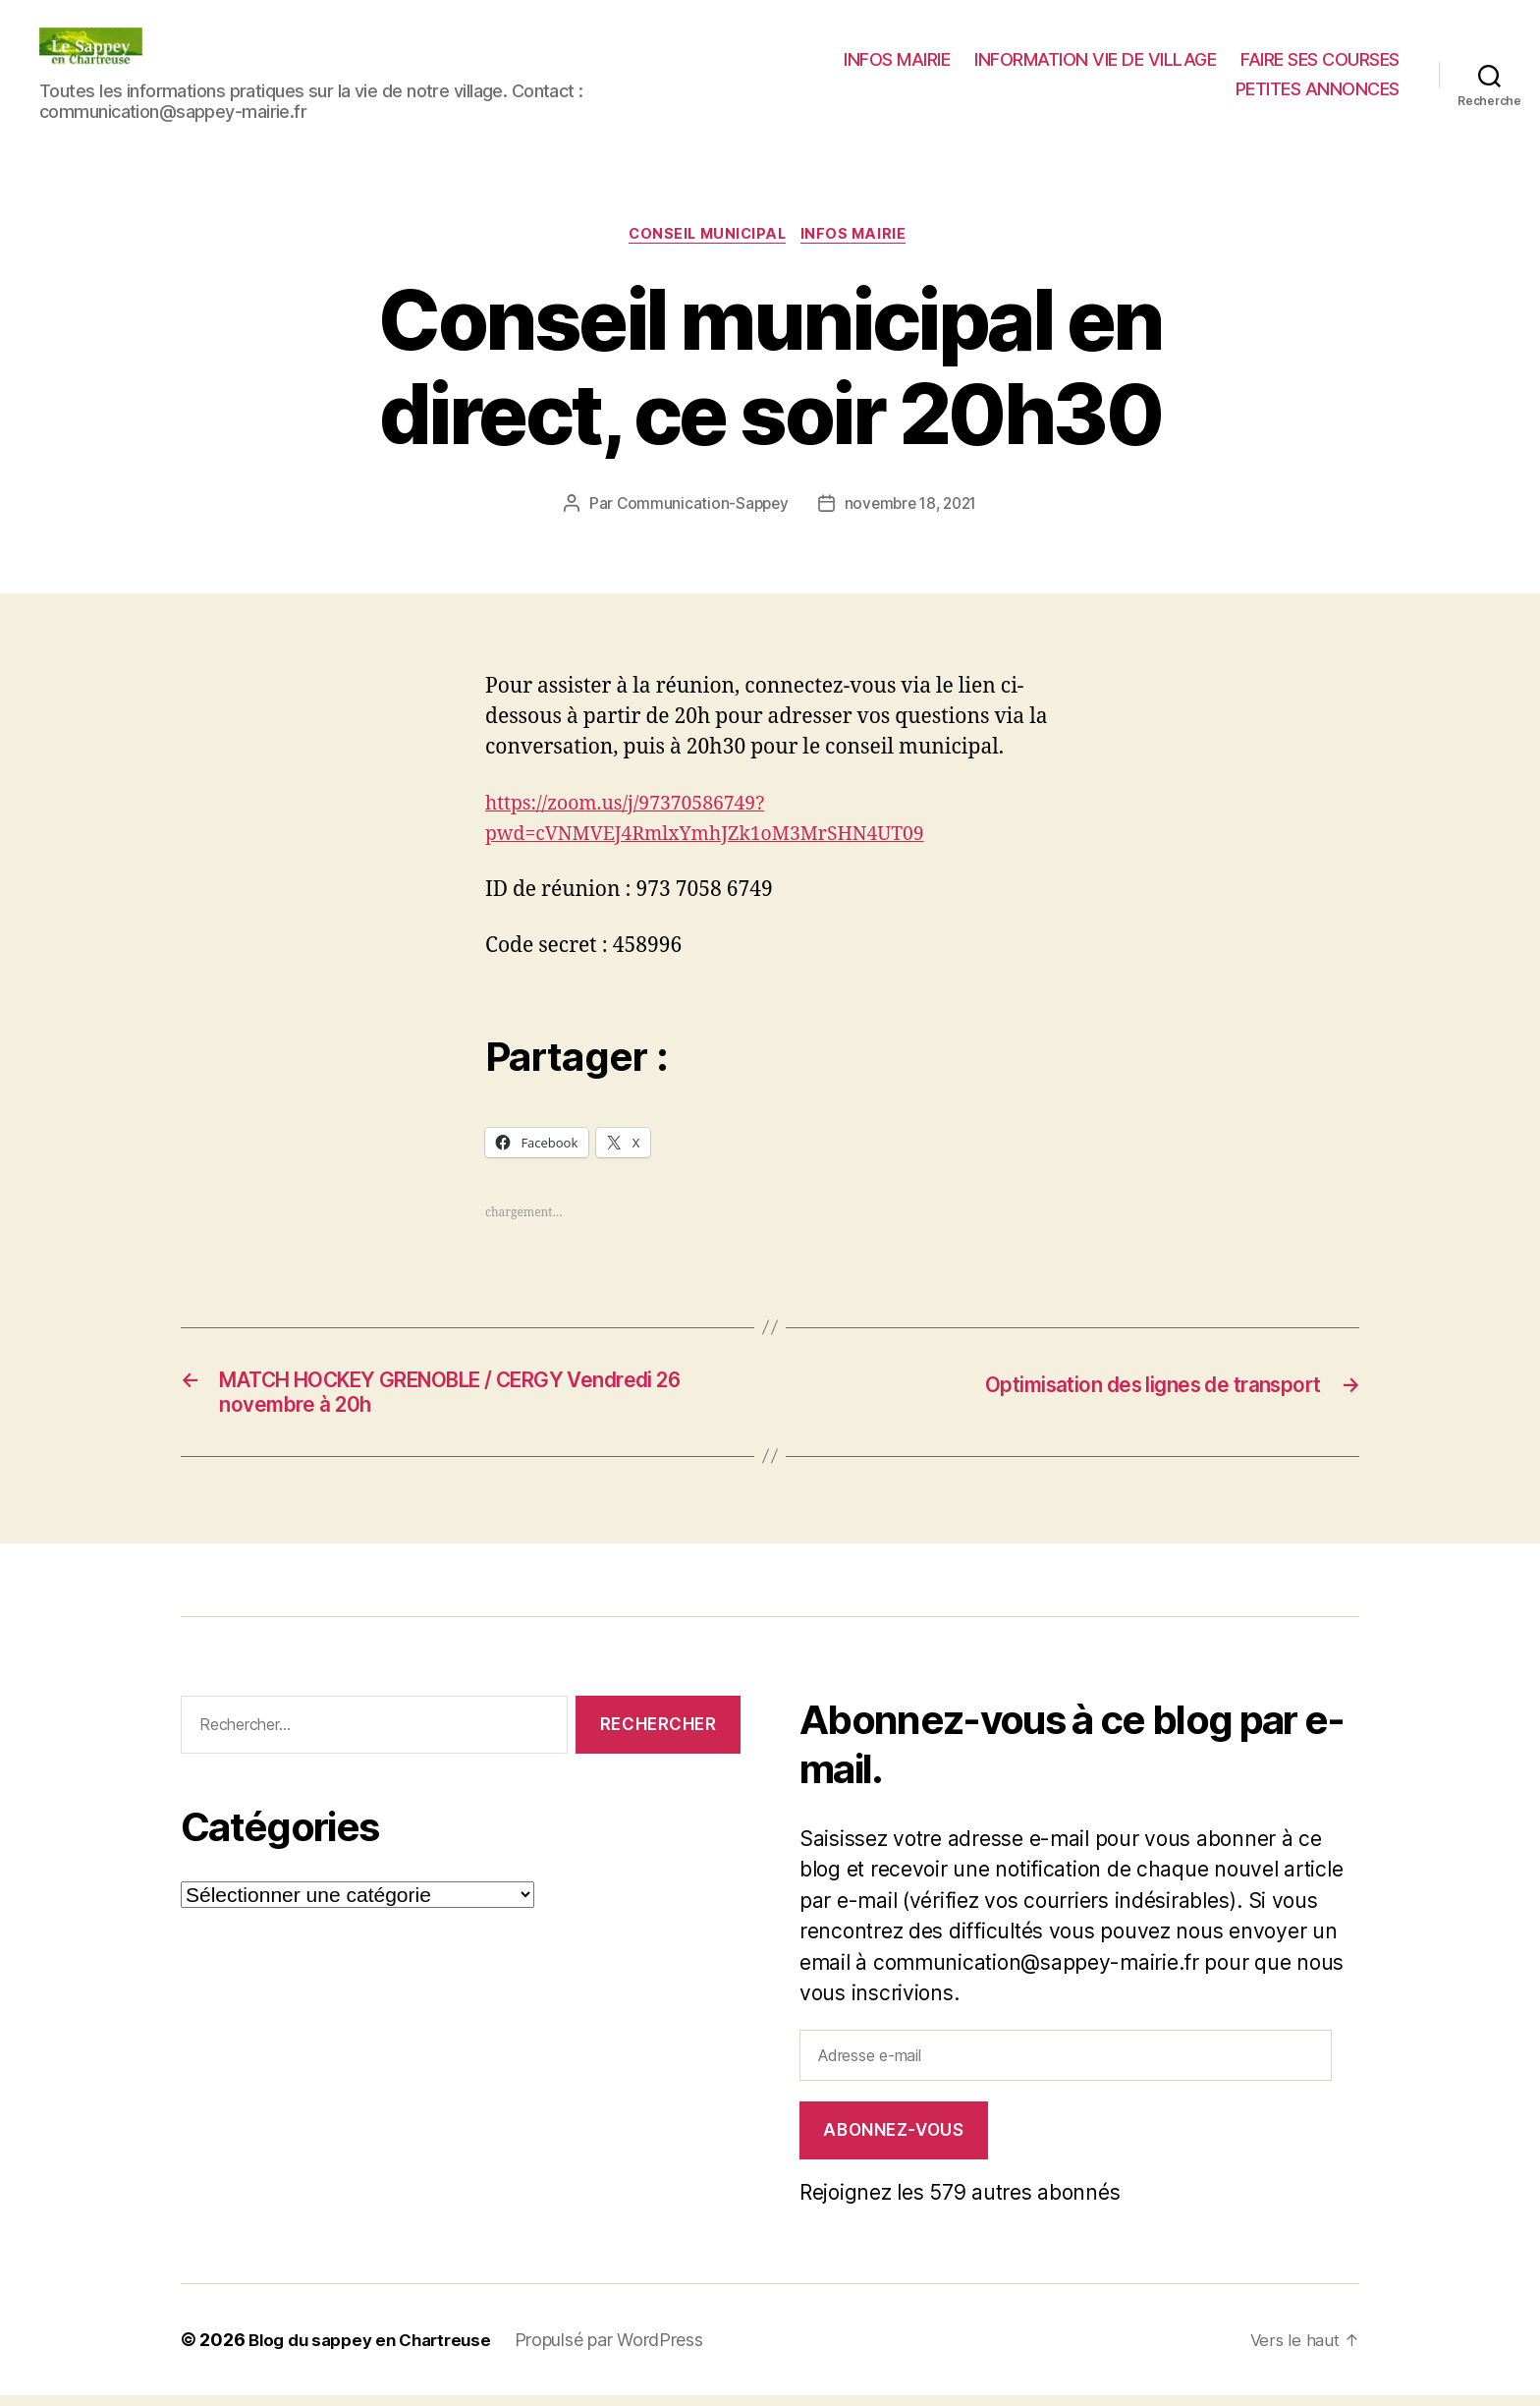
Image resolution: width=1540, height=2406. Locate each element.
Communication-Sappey (698, 506)
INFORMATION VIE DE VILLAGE (1095, 59)
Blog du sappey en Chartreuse (377, 2350)
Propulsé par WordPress (624, 2350)
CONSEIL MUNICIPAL (707, 237)
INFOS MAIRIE (897, 59)
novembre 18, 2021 (912, 506)
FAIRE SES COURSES (1320, 59)
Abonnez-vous (893, 2141)
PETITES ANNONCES (1318, 89)
